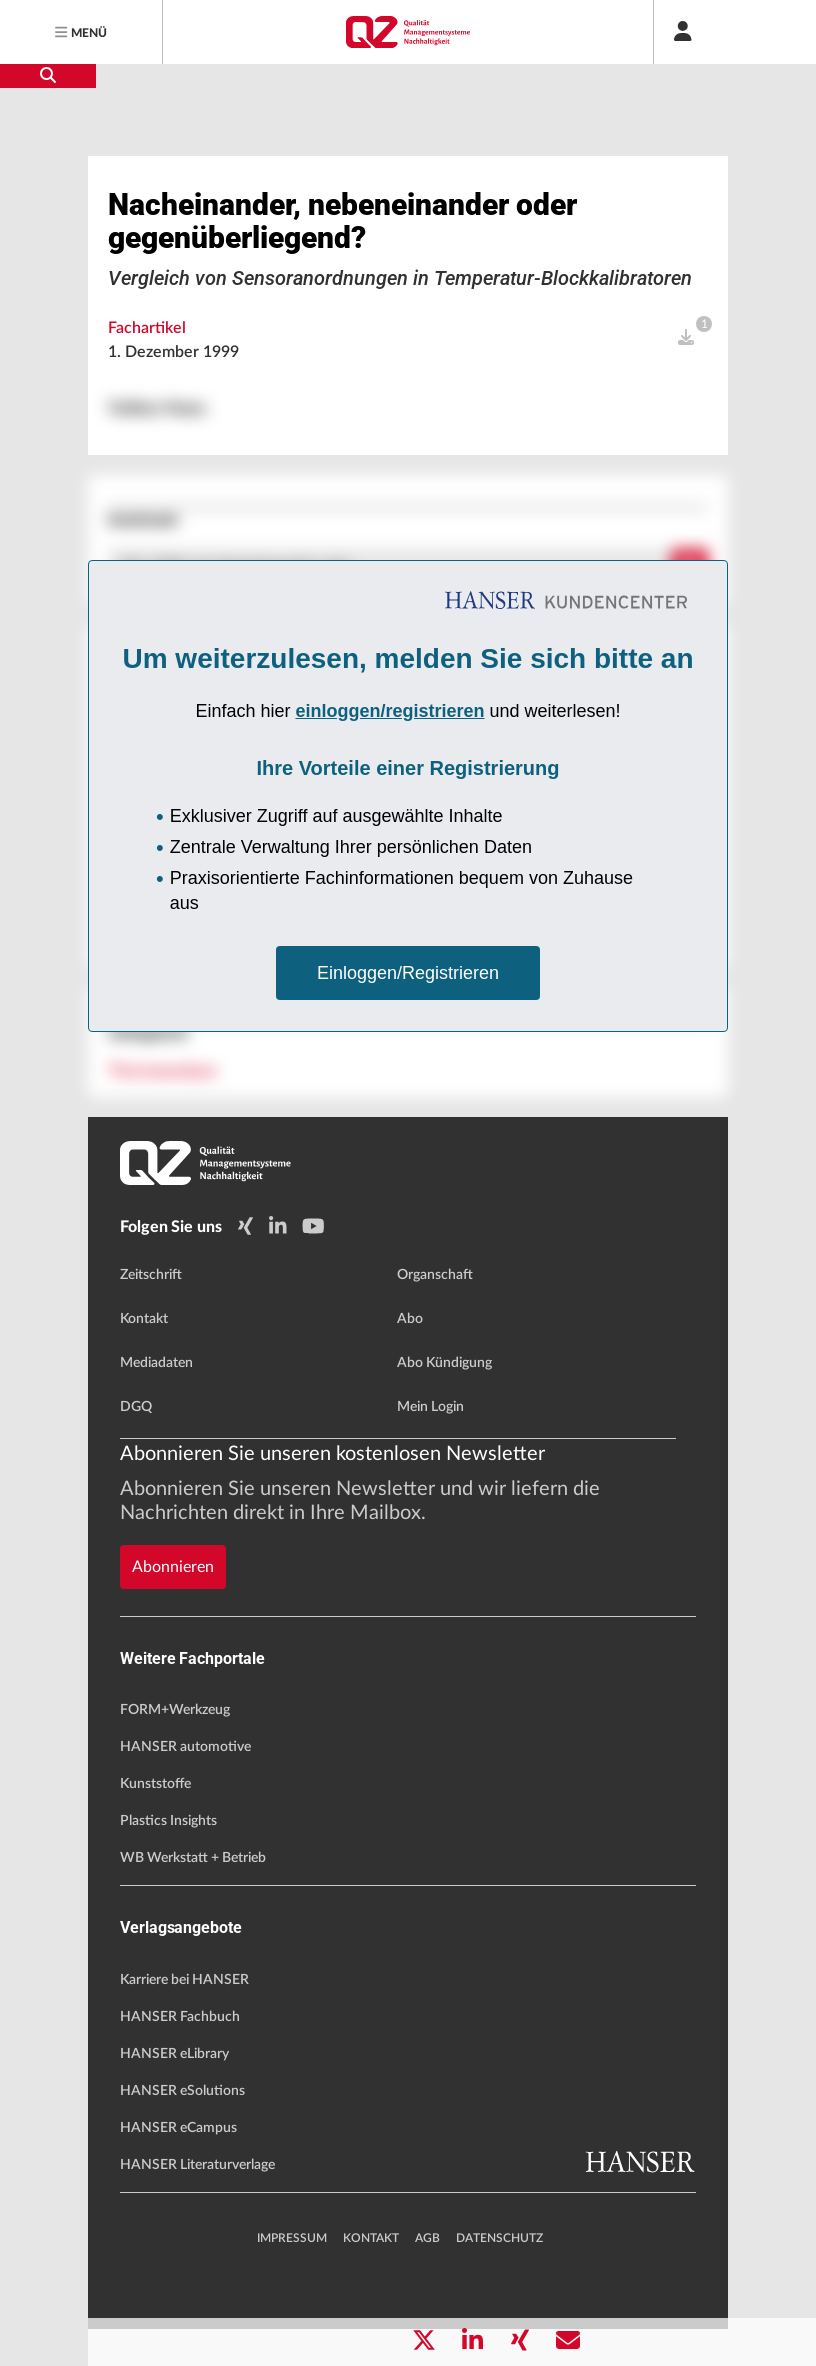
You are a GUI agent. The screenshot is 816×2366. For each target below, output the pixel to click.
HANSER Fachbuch (180, 2054)
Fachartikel (147, 399)
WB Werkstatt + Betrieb (193, 1895)
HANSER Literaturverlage (197, 2202)
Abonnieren (173, 1604)
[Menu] (81, 32)
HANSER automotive (185, 1784)
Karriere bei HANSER (184, 2017)
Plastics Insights (168, 1858)
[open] (686, 409)
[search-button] (48, 76)
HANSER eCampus (178, 2165)
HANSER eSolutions (182, 2128)
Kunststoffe (155, 1821)
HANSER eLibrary (174, 2091)
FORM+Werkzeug (175, 1747)
